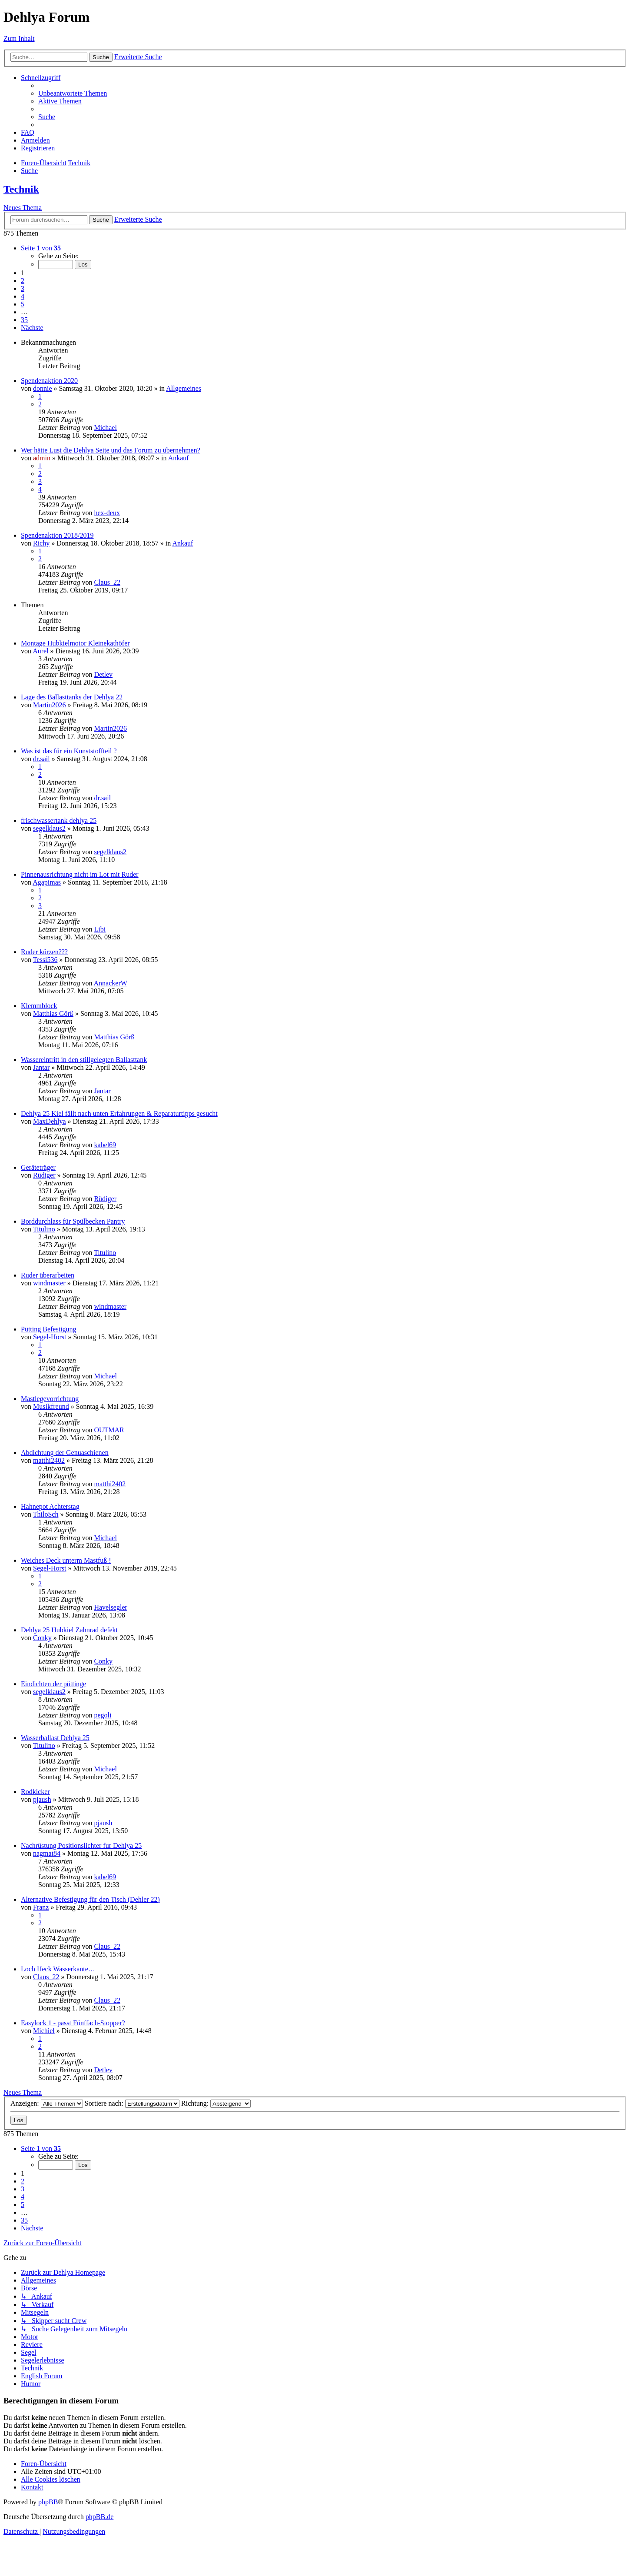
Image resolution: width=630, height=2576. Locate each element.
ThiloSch (46, 1514)
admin (41, 458)
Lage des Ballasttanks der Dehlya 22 (72, 697)
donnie (42, 388)
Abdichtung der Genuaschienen (65, 1452)
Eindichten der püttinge (53, 1683)
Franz (41, 1907)
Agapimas (47, 882)
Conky (42, 1637)
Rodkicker (35, 1791)
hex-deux (107, 512)
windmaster (49, 1283)
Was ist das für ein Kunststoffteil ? (69, 751)
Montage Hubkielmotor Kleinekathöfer (75, 643)
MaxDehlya (49, 1121)
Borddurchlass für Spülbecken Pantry (73, 1221)
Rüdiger (44, 1175)
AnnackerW (110, 983)
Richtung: (216, 2103)
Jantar (41, 1067)
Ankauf (178, 458)
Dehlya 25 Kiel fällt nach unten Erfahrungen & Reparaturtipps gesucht (119, 1113)
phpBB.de (99, 2516)
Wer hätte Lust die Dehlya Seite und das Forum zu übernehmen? (110, 450)
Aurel (40, 651)
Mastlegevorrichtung (50, 1398)
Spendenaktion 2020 (49, 380)
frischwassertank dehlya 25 (58, 820)
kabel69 (105, 1144)
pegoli (102, 1715)
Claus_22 (107, 582)
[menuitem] (72, 93)
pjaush (42, 1799)
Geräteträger (38, 1167)
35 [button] (24, 319)
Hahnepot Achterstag (50, 1506)
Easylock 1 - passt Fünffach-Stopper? (73, 2023)
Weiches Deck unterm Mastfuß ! (66, 1560)
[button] (41, 248)
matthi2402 (49, 1460)
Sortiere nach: (132, 2103)
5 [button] (22, 304)
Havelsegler (110, 1607)
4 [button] (22, 296)
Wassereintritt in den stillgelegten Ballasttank (84, 1059)
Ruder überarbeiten (47, 1275)
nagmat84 (46, 1853)
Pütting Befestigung (48, 1329)
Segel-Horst (49, 1337)
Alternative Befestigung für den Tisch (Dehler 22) (90, 1899)
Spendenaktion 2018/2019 (57, 535)
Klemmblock (39, 1005)
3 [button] (22, 288)
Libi (100, 929)
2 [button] (22, 280)
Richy (41, 543)
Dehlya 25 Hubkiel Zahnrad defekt (69, 1630)
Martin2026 (49, 705)
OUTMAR (109, 1430)
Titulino (44, 1229)
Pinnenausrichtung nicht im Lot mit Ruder (80, 874)
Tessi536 (45, 959)
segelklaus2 (49, 828)
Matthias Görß (53, 1013)
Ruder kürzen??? (44, 951)
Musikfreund (51, 1406)
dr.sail (41, 758)
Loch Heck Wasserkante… (58, 1969)
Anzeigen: (46, 2103)
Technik (21, 189)
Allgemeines (183, 388)
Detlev (103, 674)
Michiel (44, 2030)
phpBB (48, 2502)
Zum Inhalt (19, 38)
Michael (105, 427)
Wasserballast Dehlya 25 (55, 1737)
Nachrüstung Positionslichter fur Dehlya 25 (81, 1845)
